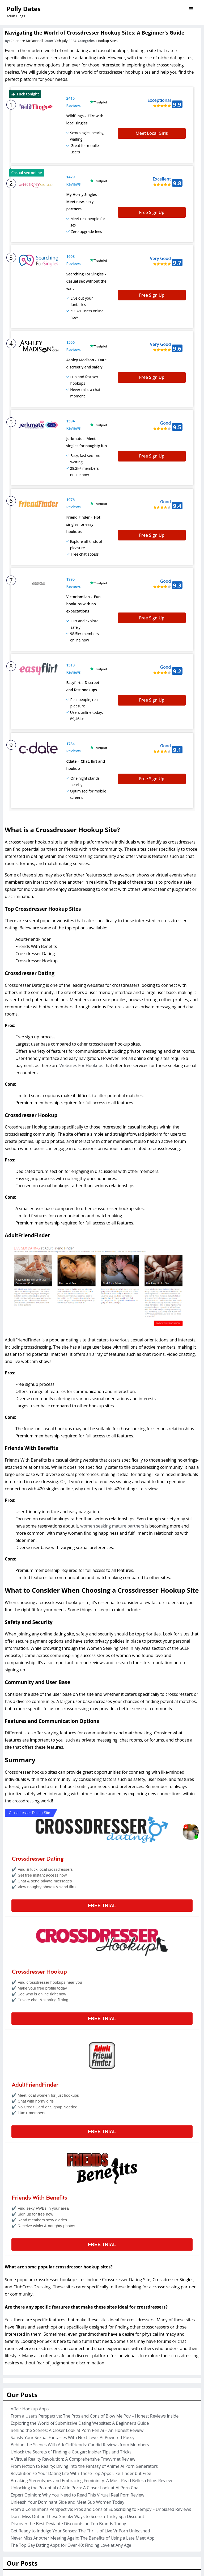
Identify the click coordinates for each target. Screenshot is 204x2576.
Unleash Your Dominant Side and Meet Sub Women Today (67, 2404)
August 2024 (23, 2547)
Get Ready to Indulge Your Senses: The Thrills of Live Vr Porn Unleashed (80, 2433)
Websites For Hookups (81, 967)
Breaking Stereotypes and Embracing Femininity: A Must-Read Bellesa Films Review (91, 2382)
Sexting (18, 2508)
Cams (16, 2486)
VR (13, 2515)
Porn (15, 2501)
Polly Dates (24, 9)
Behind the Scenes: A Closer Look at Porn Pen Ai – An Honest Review (77, 2332)
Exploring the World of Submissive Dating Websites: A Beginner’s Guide (80, 2325)
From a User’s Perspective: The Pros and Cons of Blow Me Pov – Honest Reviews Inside (94, 2318)
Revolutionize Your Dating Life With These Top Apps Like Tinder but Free (81, 2375)
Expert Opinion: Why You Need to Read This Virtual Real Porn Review (77, 2397)
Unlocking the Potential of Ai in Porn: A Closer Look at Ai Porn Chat (75, 2390)
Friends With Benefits (39, 2099)
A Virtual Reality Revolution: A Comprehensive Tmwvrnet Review (73, 2361)
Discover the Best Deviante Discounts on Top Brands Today (68, 2425)
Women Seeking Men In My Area (119, 1550)
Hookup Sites (107, 40)
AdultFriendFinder (35, 1986)
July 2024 (19, 2554)
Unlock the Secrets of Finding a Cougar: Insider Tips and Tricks (71, 2354)
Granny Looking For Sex (28, 2243)
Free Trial (102, 1807)
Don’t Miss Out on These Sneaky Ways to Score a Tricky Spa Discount (77, 2418)
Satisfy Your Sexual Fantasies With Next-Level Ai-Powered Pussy (72, 2339)
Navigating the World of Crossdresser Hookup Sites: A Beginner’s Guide (94, 32)
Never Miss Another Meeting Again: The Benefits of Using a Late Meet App (83, 2440)
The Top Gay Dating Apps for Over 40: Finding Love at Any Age (71, 2447)
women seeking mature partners (112, 1428)
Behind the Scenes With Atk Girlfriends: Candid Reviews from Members (80, 2347)
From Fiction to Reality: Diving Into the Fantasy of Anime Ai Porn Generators (84, 2368)
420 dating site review (136, 1391)
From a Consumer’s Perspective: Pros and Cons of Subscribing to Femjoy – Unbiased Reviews (101, 2411)
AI (12, 2479)
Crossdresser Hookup (39, 1873)
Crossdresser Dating (37, 1760)
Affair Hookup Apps (30, 2311)
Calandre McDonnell (26, 40)
